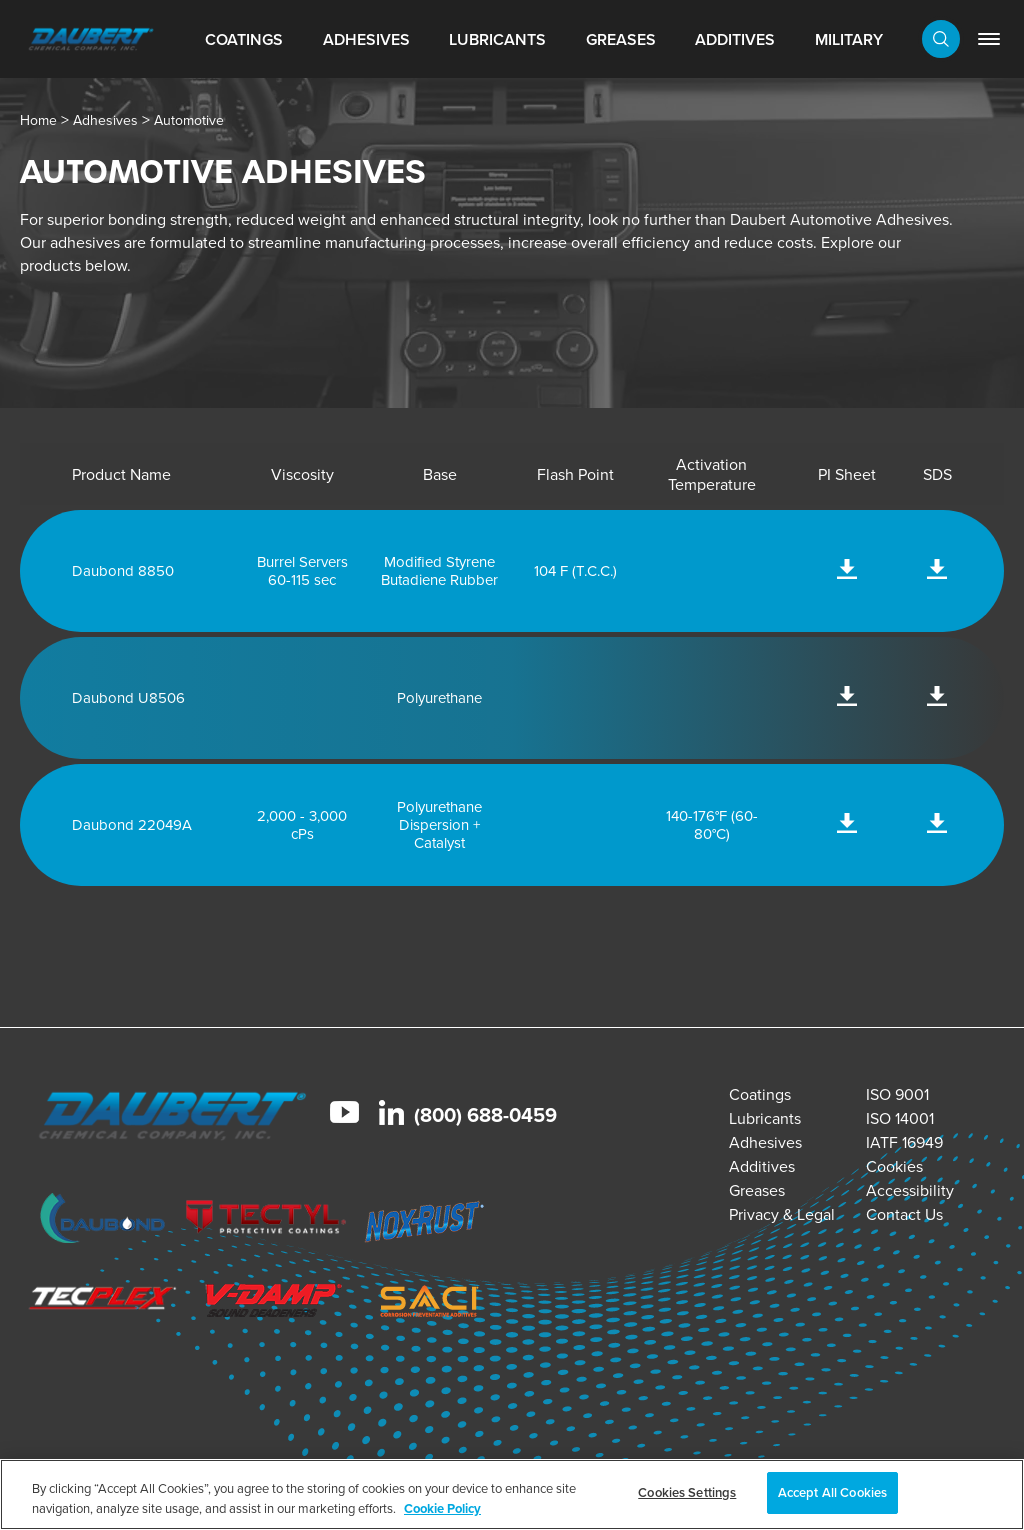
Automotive (189, 120)
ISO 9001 (897, 1094)
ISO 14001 (900, 1118)
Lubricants (497, 39)
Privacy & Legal (782, 1214)
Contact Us (904, 1214)
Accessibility (910, 1190)
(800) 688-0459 (485, 1115)
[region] (512, 1494)
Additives (735, 39)
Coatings (244, 39)
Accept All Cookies (832, 1492)
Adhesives (366, 39)
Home (38, 120)
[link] (989, 39)
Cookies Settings (687, 1492)
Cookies (894, 1166)
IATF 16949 (904, 1142)
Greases (621, 39)
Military (849, 39)
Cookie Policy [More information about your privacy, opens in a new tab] (442, 1508)
